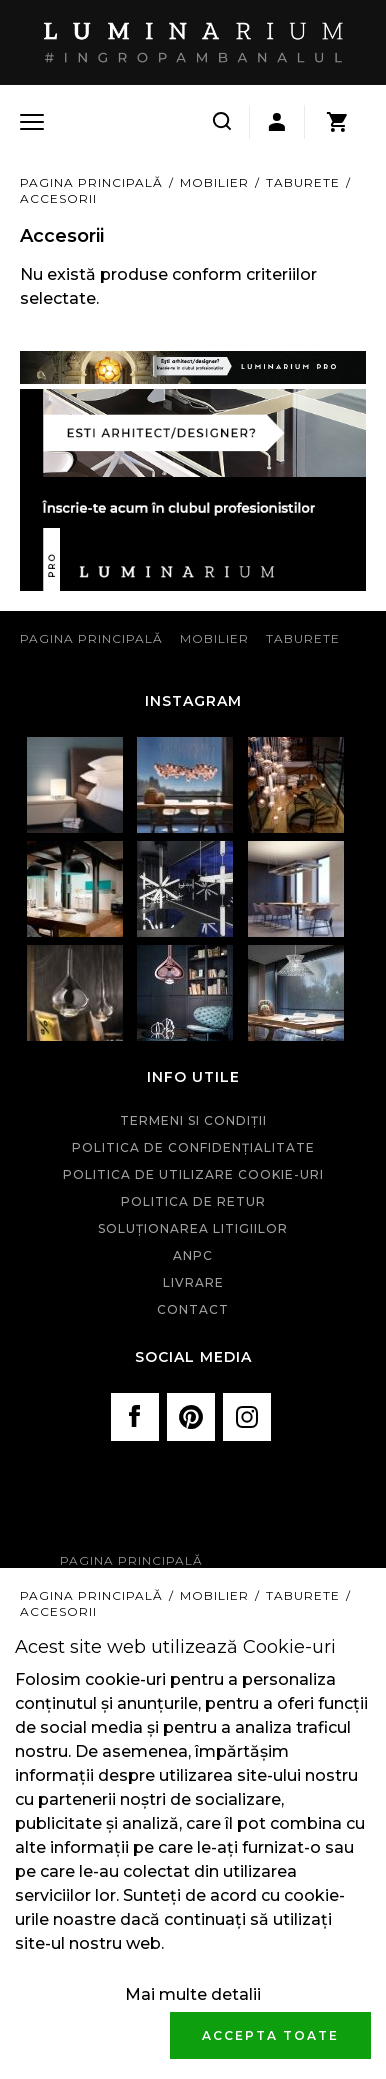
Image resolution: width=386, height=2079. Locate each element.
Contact (193, 1309)
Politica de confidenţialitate (193, 1147)
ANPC (193, 1255)
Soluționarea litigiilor (193, 1228)
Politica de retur (193, 1201)
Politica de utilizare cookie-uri (193, 1174)
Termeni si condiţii (193, 1120)
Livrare (193, 1282)
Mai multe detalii (193, 1994)
